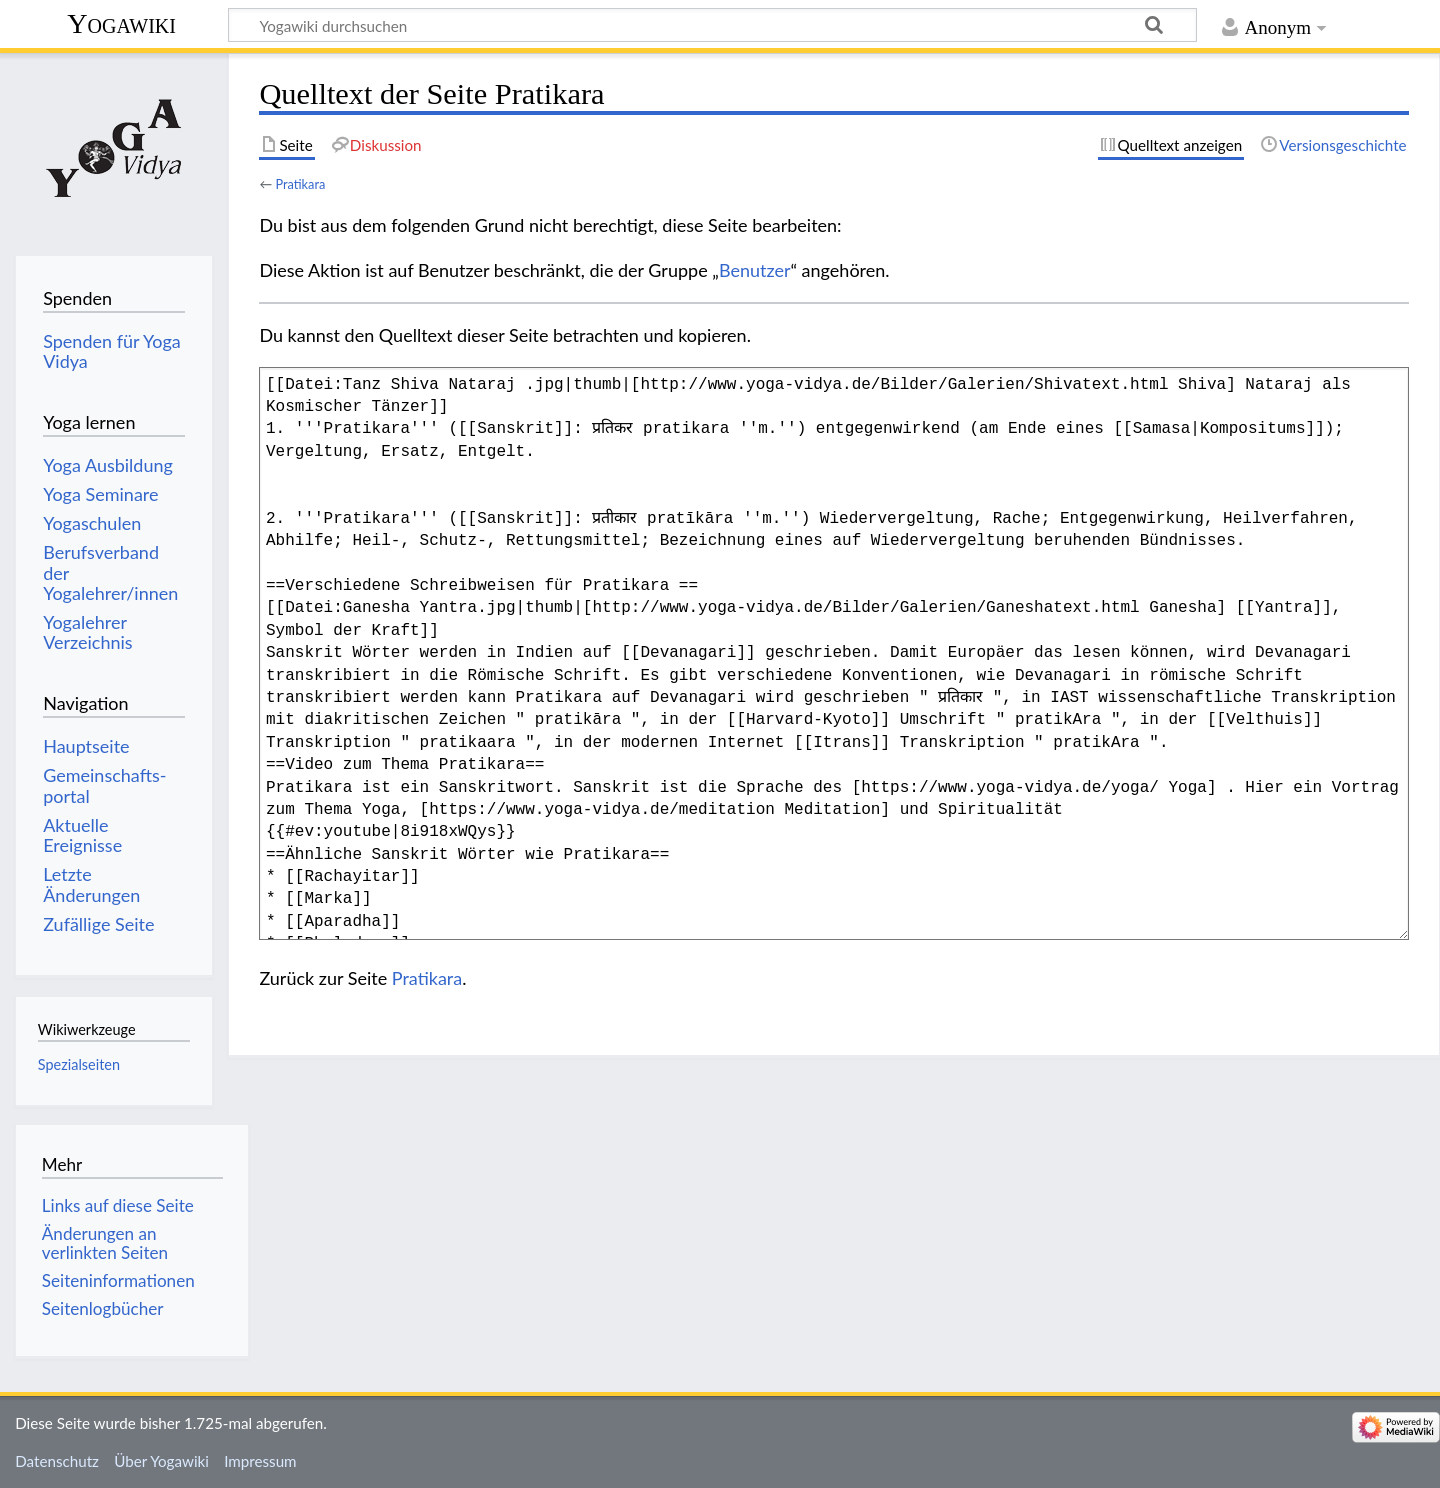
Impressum (260, 1461)
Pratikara (300, 184)
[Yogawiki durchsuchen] (712, 25)
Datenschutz (57, 1461)
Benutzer (755, 270)
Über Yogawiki (161, 1461)
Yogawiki (121, 23)
